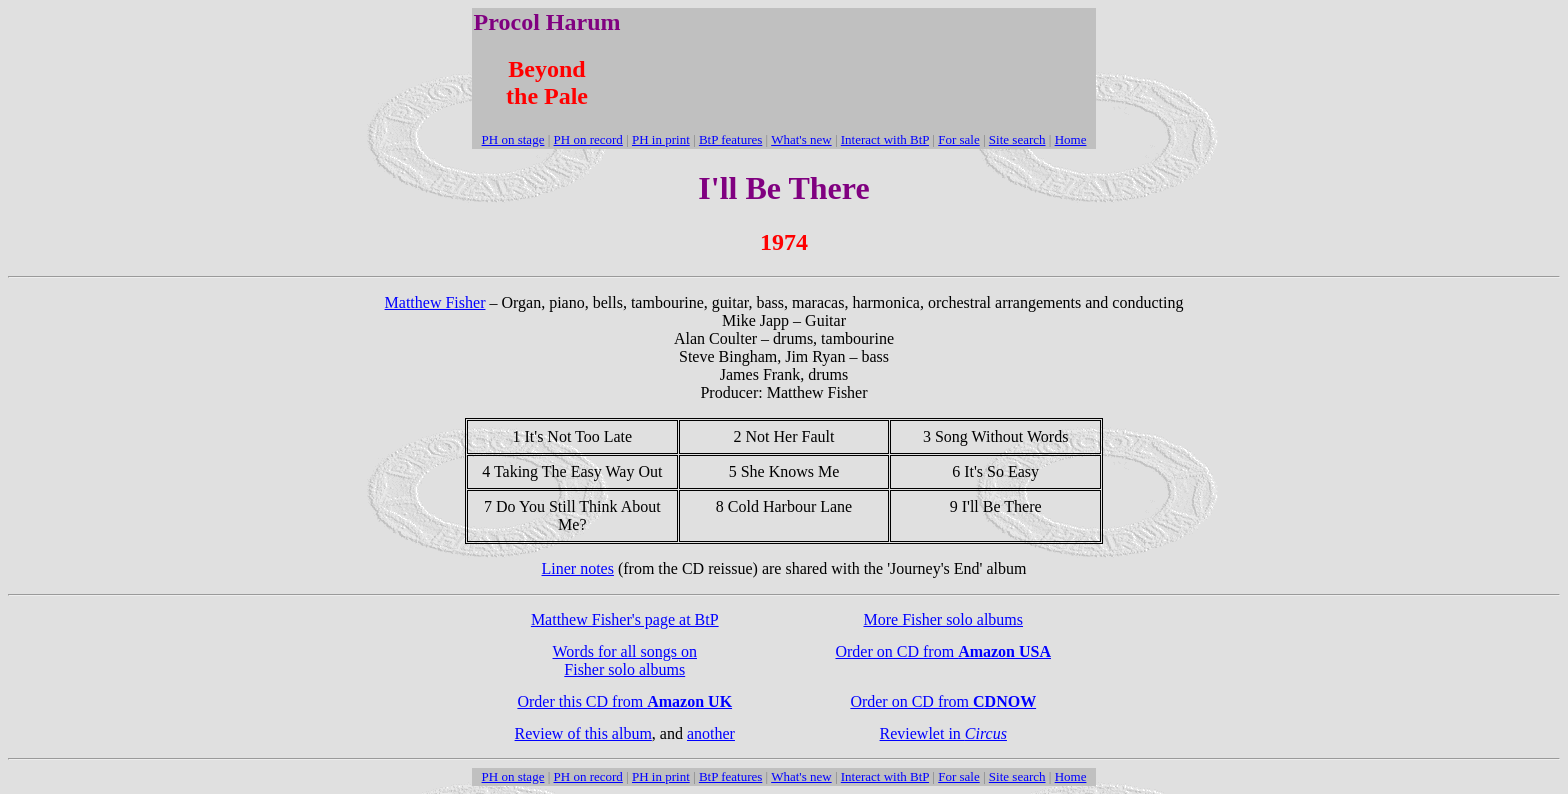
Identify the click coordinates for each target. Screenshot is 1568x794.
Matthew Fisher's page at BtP (625, 619)
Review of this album (583, 733)
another (711, 733)
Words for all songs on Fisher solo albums (625, 660)
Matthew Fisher (435, 302)
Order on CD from (943, 651)
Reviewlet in (943, 733)
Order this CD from (624, 701)
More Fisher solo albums (943, 619)
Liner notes (578, 568)
